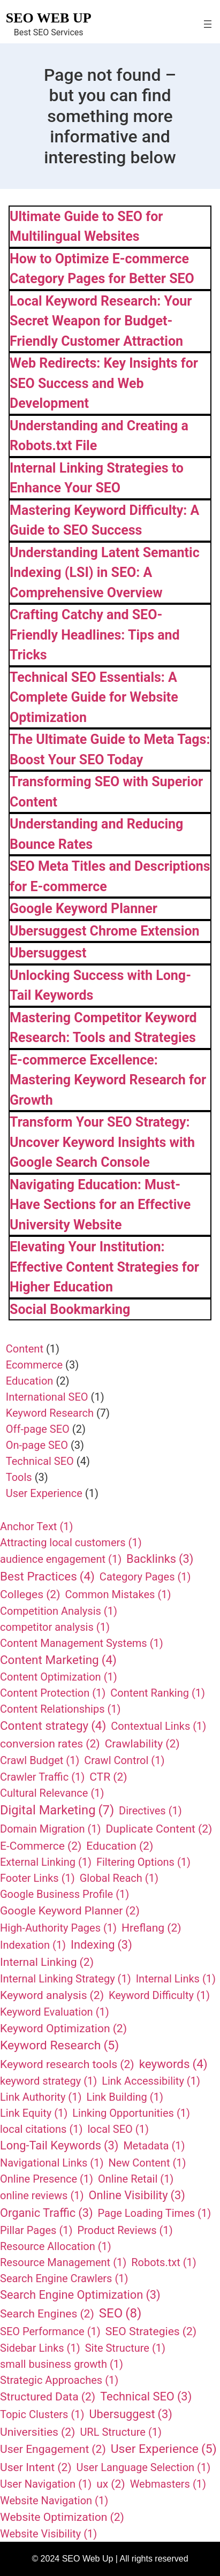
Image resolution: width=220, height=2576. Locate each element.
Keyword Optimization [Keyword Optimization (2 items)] (63, 2028)
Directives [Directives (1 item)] (150, 1811)
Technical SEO (40, 1461)
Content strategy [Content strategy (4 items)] (53, 1726)
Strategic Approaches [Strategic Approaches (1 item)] (59, 2380)
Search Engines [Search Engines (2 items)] (47, 2313)
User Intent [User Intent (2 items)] (36, 2467)
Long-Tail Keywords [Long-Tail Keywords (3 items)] (59, 2146)
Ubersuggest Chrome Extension (105, 931)
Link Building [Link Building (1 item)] (124, 2097)
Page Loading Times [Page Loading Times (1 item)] (154, 2213)
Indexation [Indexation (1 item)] (33, 1945)
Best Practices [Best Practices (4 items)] (47, 1577)
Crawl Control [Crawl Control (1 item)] (124, 1760)
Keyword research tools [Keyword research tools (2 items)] (67, 2064)
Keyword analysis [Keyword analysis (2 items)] (52, 1995)
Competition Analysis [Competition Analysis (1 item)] (58, 1611)
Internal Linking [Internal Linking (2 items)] (47, 1962)
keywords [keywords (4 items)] (173, 2064)
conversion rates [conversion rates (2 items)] (50, 1743)
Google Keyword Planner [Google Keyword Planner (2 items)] (70, 1910)
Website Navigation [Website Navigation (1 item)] (54, 2501)
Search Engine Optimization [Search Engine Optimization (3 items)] (80, 2295)
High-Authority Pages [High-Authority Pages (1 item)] (58, 1928)
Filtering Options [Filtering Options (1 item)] (143, 1862)
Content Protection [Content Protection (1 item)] (52, 1693)
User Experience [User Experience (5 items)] (164, 2449)
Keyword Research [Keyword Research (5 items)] (59, 2046)
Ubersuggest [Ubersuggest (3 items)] (130, 2414)
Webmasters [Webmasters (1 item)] (168, 2484)
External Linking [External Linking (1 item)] (46, 1862)
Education (30, 1380)
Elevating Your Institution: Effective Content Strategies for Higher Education (104, 1267)
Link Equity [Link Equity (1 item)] (33, 2113)
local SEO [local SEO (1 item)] (118, 2129)
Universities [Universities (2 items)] (37, 2432)
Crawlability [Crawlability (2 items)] (142, 1743)
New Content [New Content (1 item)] (147, 2163)
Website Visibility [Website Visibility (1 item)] (48, 2534)
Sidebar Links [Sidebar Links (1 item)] (40, 2348)
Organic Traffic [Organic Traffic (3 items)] (46, 2213)
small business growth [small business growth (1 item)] (61, 2364)
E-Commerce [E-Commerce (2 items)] (40, 1846)
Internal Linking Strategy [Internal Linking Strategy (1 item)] (65, 1979)
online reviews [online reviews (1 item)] (42, 2195)
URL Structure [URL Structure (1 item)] (121, 2432)
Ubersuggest (48, 953)
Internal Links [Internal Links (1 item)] (176, 1979)
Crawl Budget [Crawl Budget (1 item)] (39, 1760)
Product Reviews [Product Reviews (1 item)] (124, 2230)
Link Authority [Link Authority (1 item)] (40, 2097)
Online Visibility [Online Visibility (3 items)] (136, 2196)
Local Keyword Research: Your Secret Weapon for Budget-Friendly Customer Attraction (101, 321)
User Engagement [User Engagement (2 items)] (53, 2449)
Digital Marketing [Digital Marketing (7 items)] (57, 1810)
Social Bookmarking (70, 1309)
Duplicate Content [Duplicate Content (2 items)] (159, 1828)
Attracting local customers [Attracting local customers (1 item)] (71, 1542)
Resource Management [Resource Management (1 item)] (63, 2262)
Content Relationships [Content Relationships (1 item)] (60, 1709)
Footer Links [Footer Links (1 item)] (37, 1878)
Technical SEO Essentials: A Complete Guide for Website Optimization (94, 697)
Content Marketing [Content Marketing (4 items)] (58, 1660)
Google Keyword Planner (83, 908)
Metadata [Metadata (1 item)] (154, 2146)
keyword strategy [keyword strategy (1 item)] (48, 2081)
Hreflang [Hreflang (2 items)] (151, 1927)
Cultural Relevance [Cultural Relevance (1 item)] (52, 1793)
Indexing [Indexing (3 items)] (101, 1945)
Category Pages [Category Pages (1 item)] (145, 1577)
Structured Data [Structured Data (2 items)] (47, 2396)
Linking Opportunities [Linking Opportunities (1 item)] (131, 2113)
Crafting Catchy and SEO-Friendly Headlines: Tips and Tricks (95, 635)
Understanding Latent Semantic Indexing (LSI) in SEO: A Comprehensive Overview (105, 573)
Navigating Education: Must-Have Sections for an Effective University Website (100, 1205)
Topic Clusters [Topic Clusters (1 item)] (42, 2414)
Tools (19, 1477)
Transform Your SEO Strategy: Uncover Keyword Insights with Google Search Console (102, 1142)
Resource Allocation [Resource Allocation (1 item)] (55, 2246)
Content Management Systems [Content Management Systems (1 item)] (81, 1643)
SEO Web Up (49, 18)
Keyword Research (50, 1413)
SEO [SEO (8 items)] (120, 2313)
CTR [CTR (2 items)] (108, 1776)
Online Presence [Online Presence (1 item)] (46, 2179)
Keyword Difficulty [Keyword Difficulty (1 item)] (159, 1995)
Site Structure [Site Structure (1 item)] (125, 2348)
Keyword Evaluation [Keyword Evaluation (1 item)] (54, 2012)
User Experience (44, 1493)
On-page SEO (37, 1445)
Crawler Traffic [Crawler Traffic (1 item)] (42, 1777)
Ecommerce (34, 1364)
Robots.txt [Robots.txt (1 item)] (163, 2262)
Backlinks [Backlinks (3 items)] (159, 1559)
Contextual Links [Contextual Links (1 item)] (158, 1726)
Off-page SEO (38, 1429)
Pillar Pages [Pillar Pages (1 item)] (36, 2230)
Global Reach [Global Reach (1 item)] (119, 1878)
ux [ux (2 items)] (110, 2484)
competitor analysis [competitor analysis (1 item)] (55, 1627)
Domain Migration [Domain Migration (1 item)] (50, 1829)
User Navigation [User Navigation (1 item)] (46, 2484)
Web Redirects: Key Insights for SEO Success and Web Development (104, 383)
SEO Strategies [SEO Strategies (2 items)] (150, 2331)
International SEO (47, 1396)
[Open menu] (207, 24)
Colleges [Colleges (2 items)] (30, 1594)
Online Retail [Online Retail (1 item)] (135, 2179)
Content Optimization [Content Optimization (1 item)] (58, 1677)
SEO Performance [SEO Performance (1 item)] (50, 2331)
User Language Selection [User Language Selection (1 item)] (144, 2467)
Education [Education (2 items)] (119, 1846)
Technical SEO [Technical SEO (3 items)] (146, 2397)
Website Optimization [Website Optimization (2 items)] (62, 2517)
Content (24, 1348)
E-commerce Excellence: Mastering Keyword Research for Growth (108, 1080)
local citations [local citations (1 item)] (41, 2129)
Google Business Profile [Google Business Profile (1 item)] (64, 1894)
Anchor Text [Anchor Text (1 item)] (36, 1526)
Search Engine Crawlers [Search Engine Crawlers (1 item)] (64, 2278)
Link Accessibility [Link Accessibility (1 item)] (151, 2081)
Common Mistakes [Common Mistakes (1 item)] (118, 1594)
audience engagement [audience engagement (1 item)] (61, 1559)
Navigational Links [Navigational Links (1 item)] (51, 2163)
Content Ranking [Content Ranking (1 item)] (157, 1693)
